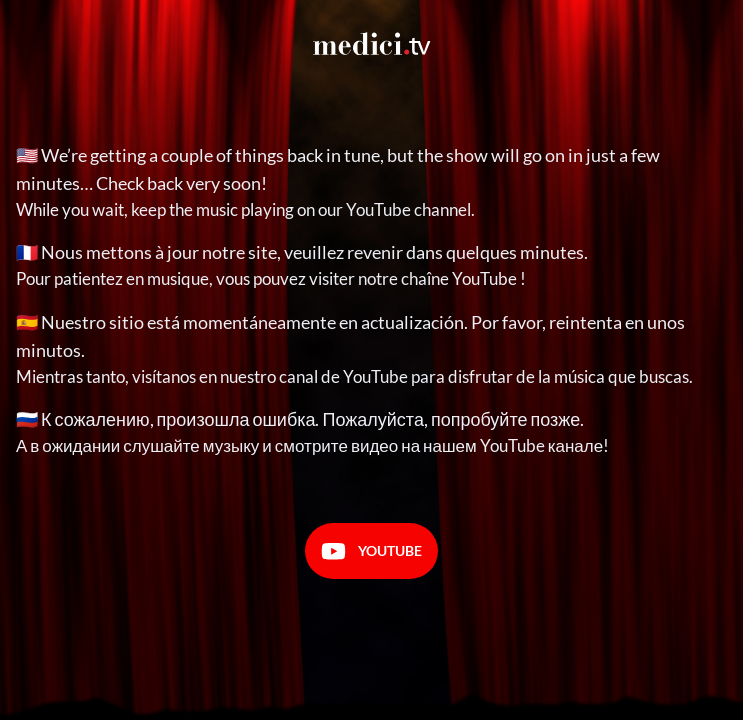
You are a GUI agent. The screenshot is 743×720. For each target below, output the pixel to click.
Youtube (371, 551)
